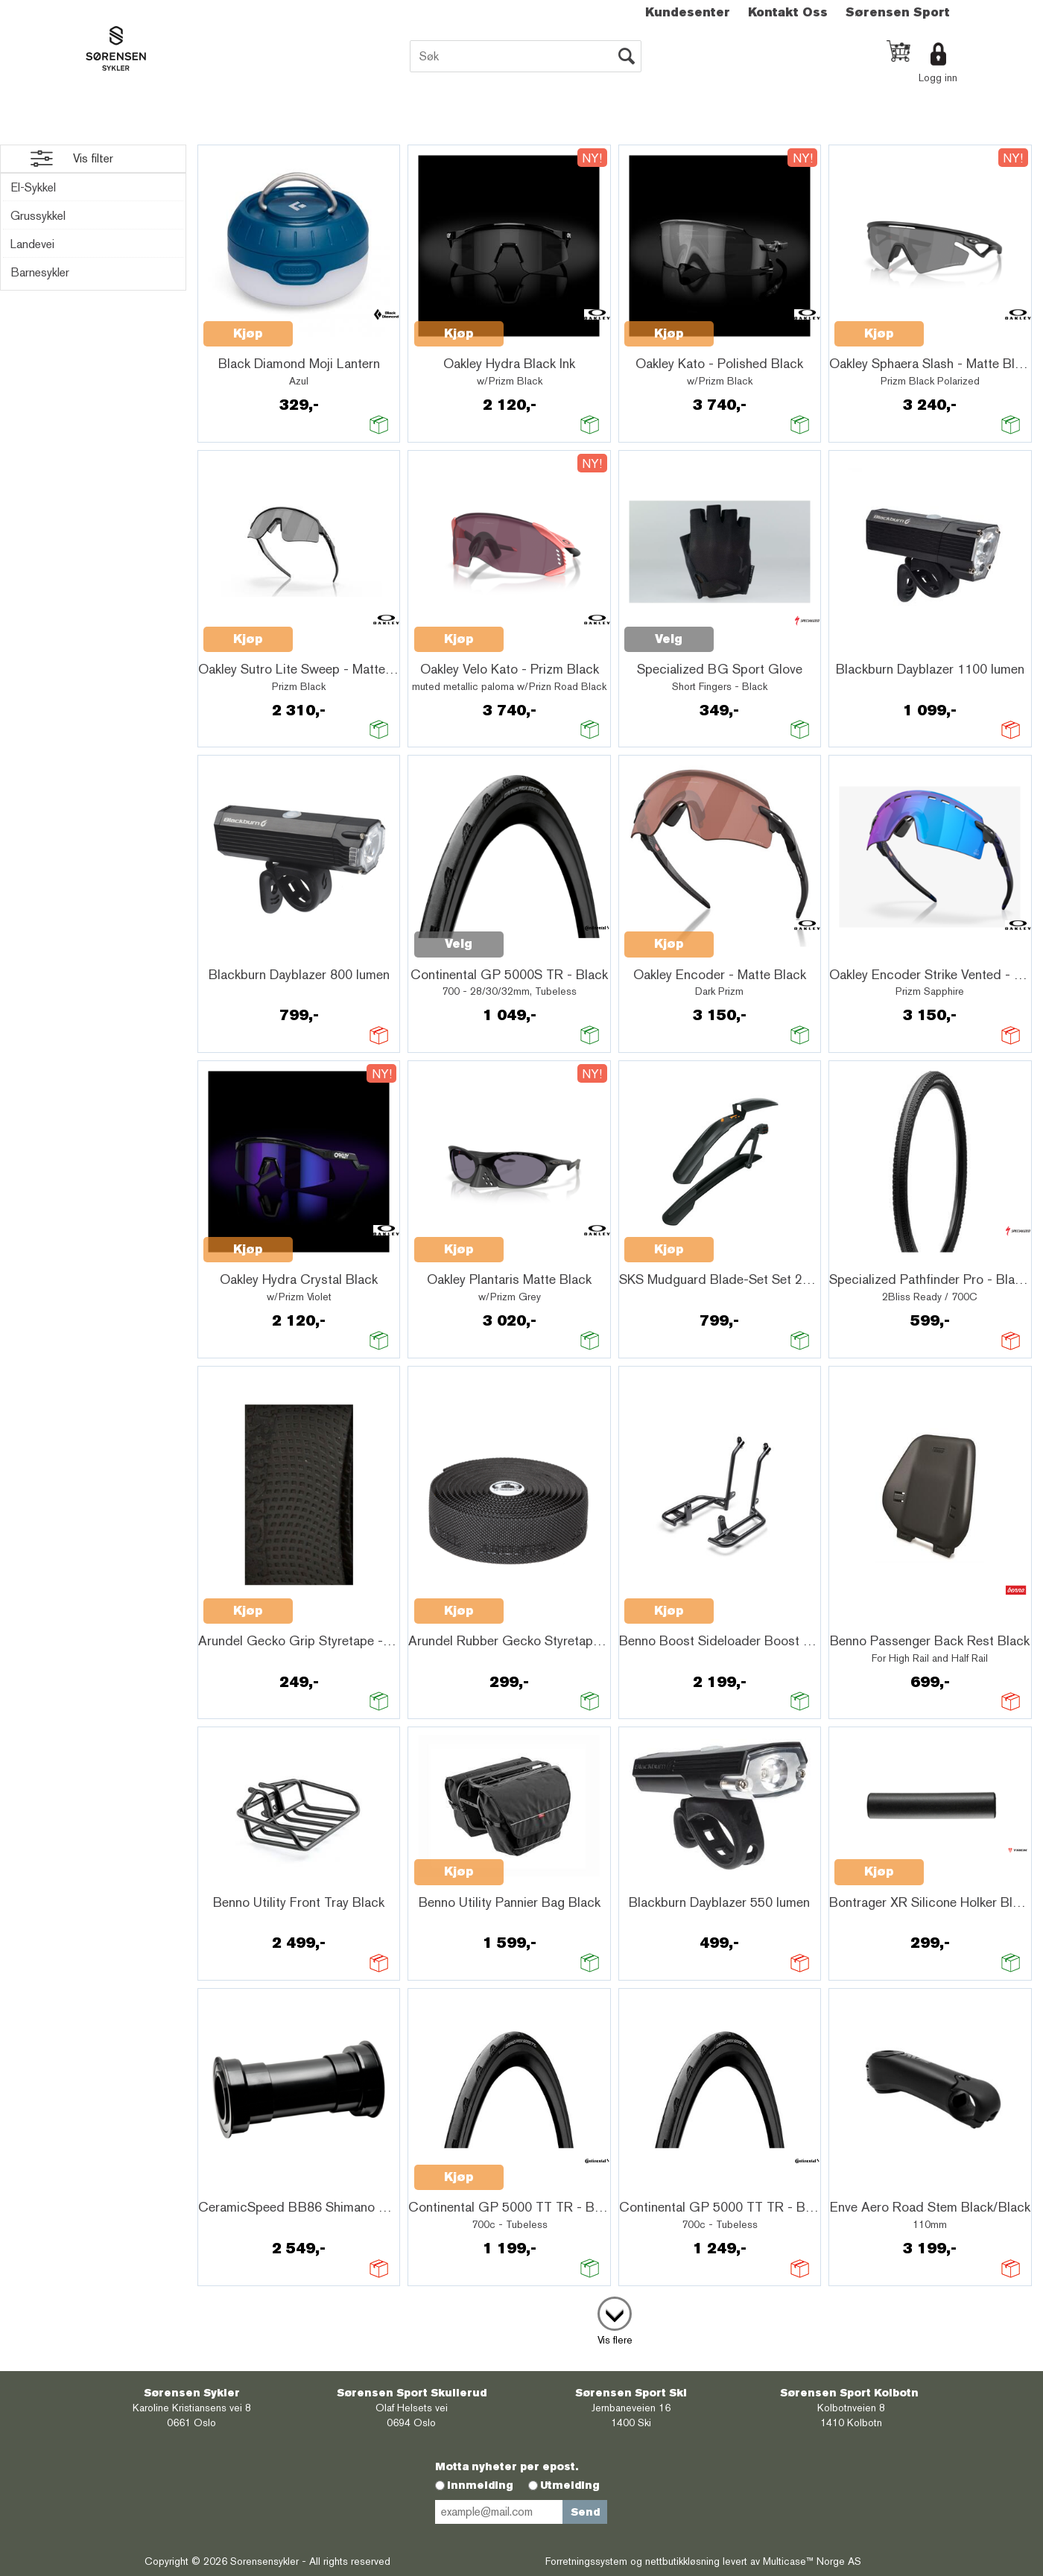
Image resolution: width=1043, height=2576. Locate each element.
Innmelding (480, 2485)
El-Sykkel (33, 187)
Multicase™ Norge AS (812, 2561)
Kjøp (248, 333)
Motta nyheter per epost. (506, 2466)
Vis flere (615, 2340)
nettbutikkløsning (682, 2561)
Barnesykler (39, 272)
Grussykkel (38, 216)
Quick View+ (331, 325)
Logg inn (938, 77)
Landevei (32, 244)
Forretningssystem (586, 2561)
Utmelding (570, 2485)
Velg (668, 639)
